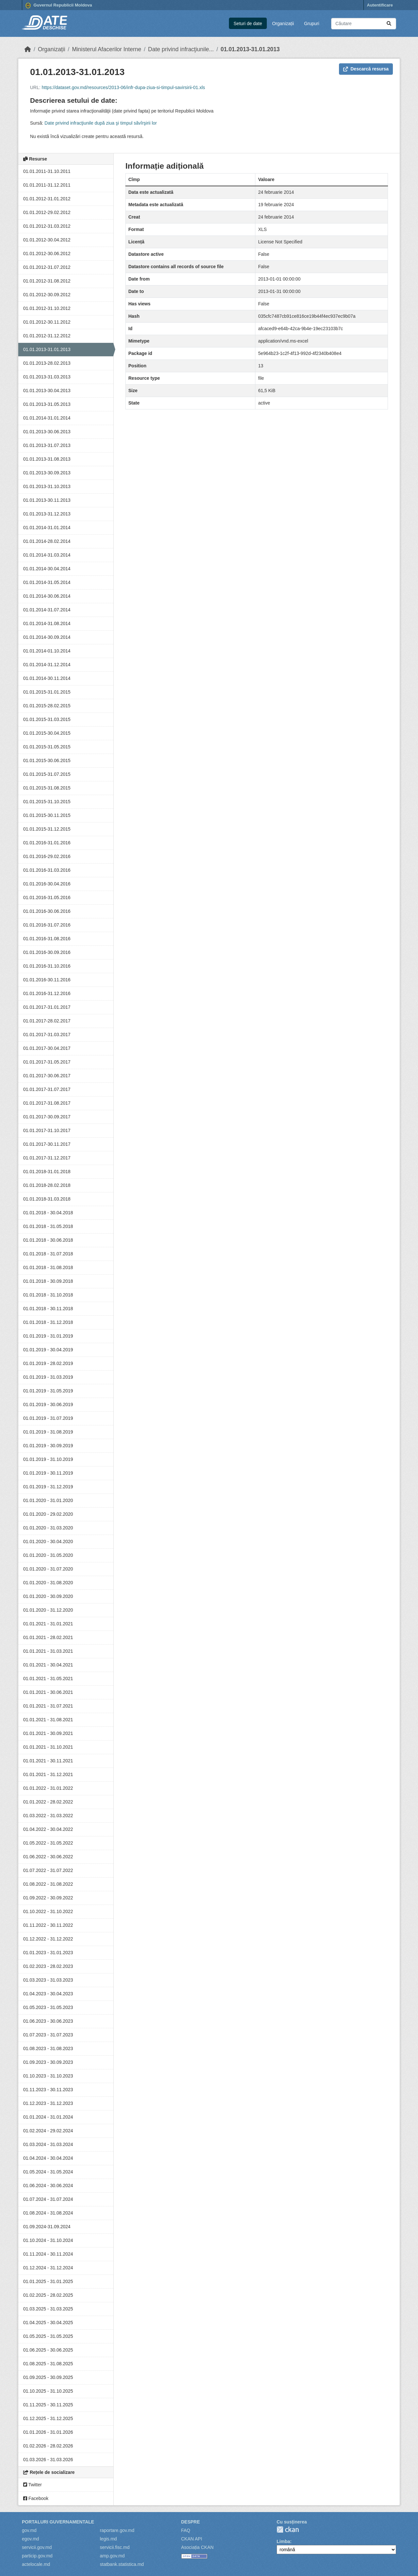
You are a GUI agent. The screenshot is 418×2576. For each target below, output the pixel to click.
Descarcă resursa (366, 68)
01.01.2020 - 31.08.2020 (48, 1582)
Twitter (32, 2484)
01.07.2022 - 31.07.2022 (48, 1870)
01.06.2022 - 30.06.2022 (48, 1856)
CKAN (288, 2529)
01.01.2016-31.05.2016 (47, 897)
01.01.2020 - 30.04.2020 (48, 1541)
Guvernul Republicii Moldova (58, 5)
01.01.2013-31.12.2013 (47, 513)
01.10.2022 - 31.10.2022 (48, 1911)
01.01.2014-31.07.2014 (47, 609)
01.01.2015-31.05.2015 (47, 746)
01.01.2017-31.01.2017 (47, 1007)
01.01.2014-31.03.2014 (47, 555)
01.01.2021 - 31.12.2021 (48, 1774)
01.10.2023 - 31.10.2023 (48, 2075)
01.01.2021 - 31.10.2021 (48, 1747)
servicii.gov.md (37, 2547)
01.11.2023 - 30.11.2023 (48, 2089)
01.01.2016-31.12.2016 (47, 993)
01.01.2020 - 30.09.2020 (48, 1596)
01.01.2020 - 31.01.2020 (48, 1500)
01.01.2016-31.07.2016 (47, 925)
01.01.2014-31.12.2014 (47, 664)
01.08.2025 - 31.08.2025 (48, 2363)
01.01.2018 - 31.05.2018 (48, 1226)
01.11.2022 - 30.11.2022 (48, 1925)
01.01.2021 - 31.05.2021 (48, 1678)
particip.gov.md (37, 2555)
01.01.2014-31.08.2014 (47, 623)
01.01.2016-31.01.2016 (47, 842)
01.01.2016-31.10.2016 (47, 966)
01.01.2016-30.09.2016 (47, 952)
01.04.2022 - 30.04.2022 (48, 1829)
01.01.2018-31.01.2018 (47, 1171)
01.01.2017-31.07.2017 (47, 1089)
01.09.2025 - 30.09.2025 (48, 2377)
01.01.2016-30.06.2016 (47, 911)
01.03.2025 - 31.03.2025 (48, 2308)
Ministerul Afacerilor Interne (106, 49)
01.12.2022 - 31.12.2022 (48, 1938)
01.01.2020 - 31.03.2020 (48, 1527)
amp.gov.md (112, 2555)
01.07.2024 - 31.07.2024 (48, 2199)
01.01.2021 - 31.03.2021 (48, 1651)
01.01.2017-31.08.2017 (47, 1103)
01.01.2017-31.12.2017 (47, 1157)
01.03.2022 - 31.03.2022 (48, 1815)
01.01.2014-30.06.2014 (47, 596)
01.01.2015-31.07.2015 (47, 774)
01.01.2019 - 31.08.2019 (48, 1431)
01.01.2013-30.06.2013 (47, 431)
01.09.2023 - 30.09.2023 (48, 2062)
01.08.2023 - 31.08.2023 (48, 2048)
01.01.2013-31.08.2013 (47, 459)
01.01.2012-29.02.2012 (47, 212)
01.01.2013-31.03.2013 (47, 376)
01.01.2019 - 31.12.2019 (48, 1486)
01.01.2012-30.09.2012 (47, 294)
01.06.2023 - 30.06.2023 (48, 2021)
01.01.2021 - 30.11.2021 (48, 1760)
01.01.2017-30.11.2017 (47, 1144)
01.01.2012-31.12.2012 (47, 335)
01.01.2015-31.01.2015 (47, 692)
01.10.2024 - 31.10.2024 (48, 2240)
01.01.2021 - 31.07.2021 (48, 1706)
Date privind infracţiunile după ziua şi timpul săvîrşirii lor (100, 123)
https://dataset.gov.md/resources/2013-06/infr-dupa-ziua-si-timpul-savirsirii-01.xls (123, 87)
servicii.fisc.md (115, 2547)
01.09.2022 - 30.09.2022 (48, 1897)
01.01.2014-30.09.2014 (47, 637)
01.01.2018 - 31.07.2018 (48, 1253)
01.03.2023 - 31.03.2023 (48, 1980)
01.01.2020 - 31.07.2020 (48, 1569)
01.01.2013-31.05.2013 (47, 404)
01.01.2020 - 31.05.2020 (48, 1555)
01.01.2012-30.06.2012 (47, 253)
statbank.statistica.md (122, 2564)
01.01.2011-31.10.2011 (47, 171)
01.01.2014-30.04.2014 (47, 568)
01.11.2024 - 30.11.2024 (48, 2254)
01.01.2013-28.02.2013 (47, 363)
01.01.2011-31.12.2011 (47, 185)
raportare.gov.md (117, 2530)
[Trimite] (388, 23)
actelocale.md (36, 2564)
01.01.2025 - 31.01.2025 (48, 2281)
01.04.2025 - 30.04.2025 (48, 2322)
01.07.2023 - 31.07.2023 (48, 2034)
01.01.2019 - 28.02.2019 (48, 1363)
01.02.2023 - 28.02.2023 (48, 1966)
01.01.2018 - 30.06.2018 (48, 1240)
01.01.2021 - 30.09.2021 (48, 1733)
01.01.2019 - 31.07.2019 (48, 1418)
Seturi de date (247, 23)
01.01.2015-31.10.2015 (47, 801)
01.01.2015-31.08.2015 (47, 787)
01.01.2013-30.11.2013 (47, 500)
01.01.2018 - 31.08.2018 (48, 1267)
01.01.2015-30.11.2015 (47, 815)
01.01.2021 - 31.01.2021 (48, 1623)
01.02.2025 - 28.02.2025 (48, 2295)
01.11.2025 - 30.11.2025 (48, 2404)
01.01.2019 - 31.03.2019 (48, 1377)
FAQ (185, 2530)
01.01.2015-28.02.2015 (47, 705)
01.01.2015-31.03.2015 (47, 719)
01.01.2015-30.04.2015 (47, 733)
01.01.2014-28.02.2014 (47, 541)
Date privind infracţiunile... (181, 49)
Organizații (283, 23)
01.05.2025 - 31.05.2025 (48, 2336)
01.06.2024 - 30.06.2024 (48, 2185)
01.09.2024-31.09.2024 (47, 2226)
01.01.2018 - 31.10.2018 (48, 1294)
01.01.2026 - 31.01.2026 (48, 2432)
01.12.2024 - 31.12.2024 (48, 2267)
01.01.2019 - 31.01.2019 (48, 1336)
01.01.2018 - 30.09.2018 (48, 1281)
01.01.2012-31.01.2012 (47, 198)
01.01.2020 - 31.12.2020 (48, 1610)
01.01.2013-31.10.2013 (47, 486)
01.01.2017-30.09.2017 (47, 1116)
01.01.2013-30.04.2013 (47, 390)
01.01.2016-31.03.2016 (47, 870)
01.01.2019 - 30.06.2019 (48, 1404)
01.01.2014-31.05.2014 (47, 582)
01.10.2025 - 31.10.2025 (48, 2391)
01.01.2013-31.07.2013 (47, 445)
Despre (190, 2521)
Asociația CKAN (197, 2547)
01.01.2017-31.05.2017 (47, 1062)
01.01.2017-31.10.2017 (47, 1130)
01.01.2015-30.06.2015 (47, 760)
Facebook (35, 2498)
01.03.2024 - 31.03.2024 (48, 2144)
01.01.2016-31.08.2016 (47, 938)
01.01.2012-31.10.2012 (47, 308)
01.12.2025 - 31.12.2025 (48, 2418)
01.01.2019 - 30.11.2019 (48, 1473)
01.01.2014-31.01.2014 (47, 418)
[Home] (27, 49)
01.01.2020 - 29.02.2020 (48, 1514)
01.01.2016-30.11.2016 (47, 979)
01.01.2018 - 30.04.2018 (48, 1212)
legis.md (108, 2538)
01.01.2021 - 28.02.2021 (48, 1637)
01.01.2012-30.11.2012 (47, 322)
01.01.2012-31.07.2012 (47, 267)
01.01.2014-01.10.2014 (47, 650)
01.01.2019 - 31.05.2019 (48, 1390)
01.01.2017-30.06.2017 (47, 1075)
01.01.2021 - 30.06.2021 (48, 1692)
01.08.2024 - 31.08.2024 (48, 2213)
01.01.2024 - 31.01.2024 (48, 2117)
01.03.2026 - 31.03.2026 (48, 2459)
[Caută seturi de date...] (363, 23)
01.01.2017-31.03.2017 (47, 1034)
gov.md (29, 2530)
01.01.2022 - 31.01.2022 (48, 1788)
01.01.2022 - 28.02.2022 (48, 1801)
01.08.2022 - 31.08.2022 (48, 1884)
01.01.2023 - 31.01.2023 (48, 1952)
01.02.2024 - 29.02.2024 (48, 2130)
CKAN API (191, 2538)
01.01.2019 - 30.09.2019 (48, 1445)
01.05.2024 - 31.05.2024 (48, 2171)
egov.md (30, 2538)
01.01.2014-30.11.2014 (47, 678)
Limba (283, 2541)
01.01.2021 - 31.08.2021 (48, 1719)
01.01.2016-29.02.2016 (47, 856)
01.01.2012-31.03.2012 (47, 226)
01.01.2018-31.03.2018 (47, 1199)
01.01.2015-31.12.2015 (47, 829)
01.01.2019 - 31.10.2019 (48, 1459)
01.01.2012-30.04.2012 (47, 239)
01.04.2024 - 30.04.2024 (48, 2158)
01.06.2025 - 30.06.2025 (48, 2350)
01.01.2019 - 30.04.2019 (48, 1349)
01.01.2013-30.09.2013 (47, 472)
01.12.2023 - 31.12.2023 (48, 2103)
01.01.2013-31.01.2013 (250, 49)
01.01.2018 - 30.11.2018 (48, 1308)
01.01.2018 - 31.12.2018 (48, 1322)
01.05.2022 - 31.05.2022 (48, 1843)
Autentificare (380, 5)
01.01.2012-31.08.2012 (47, 281)
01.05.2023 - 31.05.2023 (48, 2007)
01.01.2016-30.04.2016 (47, 883)
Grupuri (311, 23)
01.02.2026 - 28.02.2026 (48, 2445)
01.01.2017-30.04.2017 (47, 1048)
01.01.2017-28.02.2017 (47, 1020)
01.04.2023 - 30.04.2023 (48, 1993)
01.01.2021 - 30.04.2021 (48, 1664)
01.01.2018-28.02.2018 (47, 1185)
